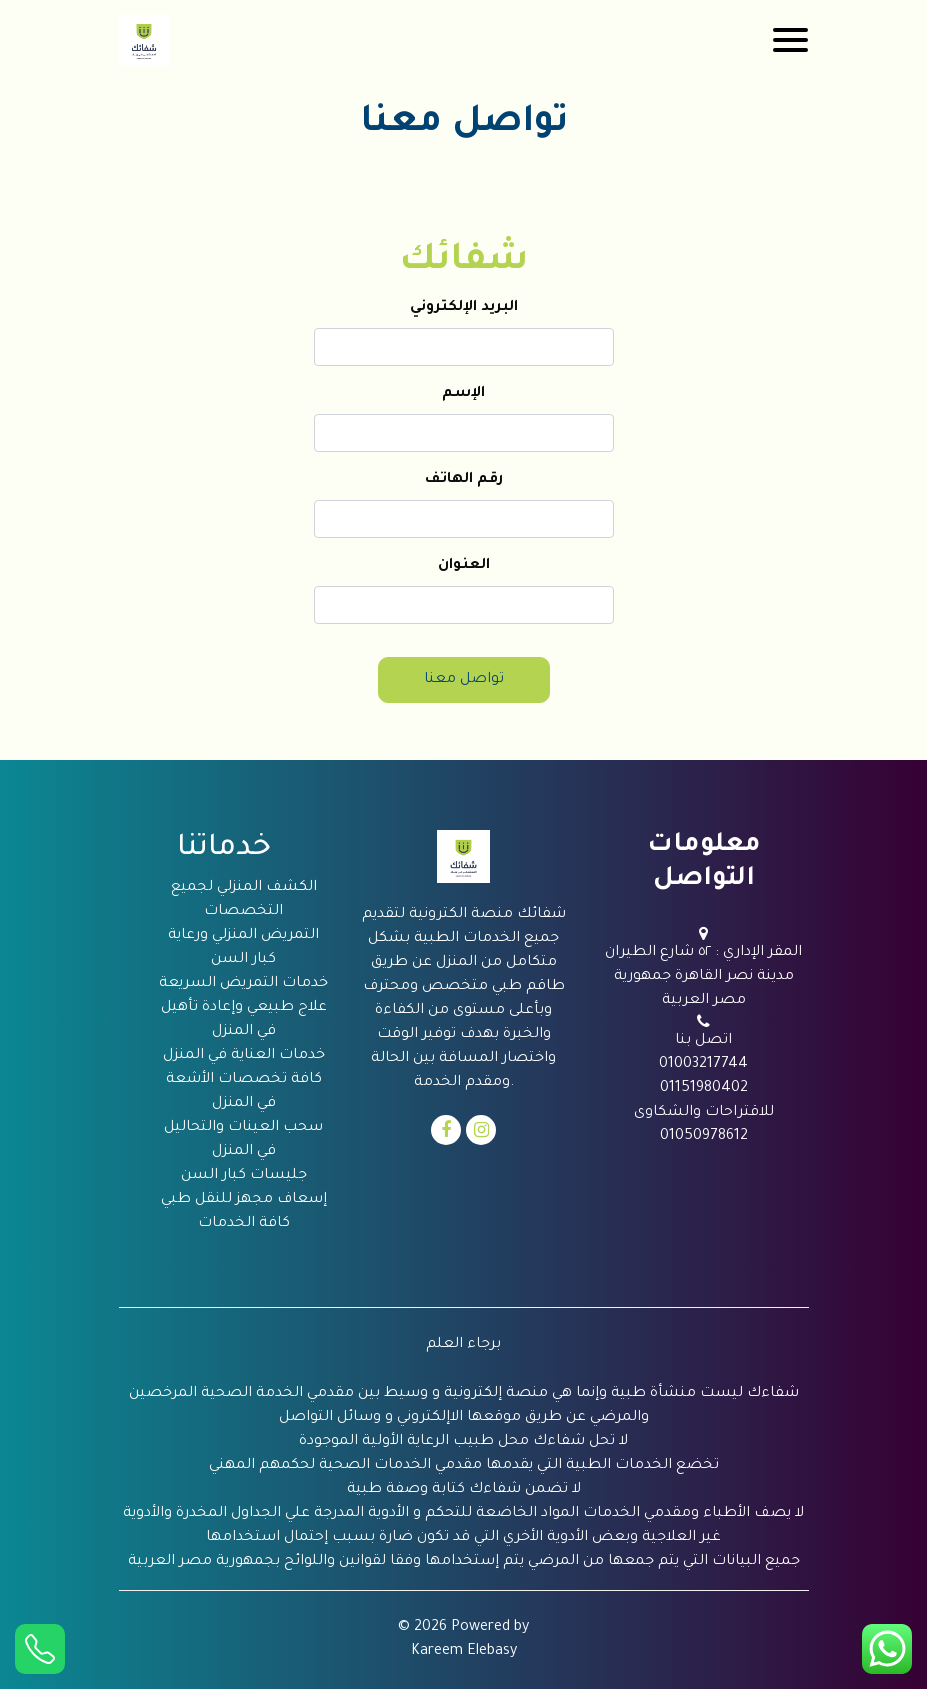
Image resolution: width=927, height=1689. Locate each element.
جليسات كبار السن (244, 1176)
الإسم (463, 394)
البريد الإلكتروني (464, 308)
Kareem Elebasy (464, 1652)
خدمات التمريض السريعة (243, 984)
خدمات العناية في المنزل (244, 1056)
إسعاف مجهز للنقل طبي (244, 1200)
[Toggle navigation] (790, 40)
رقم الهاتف (464, 480)
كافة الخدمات (244, 1224)
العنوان (464, 566)
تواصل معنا (464, 680)
